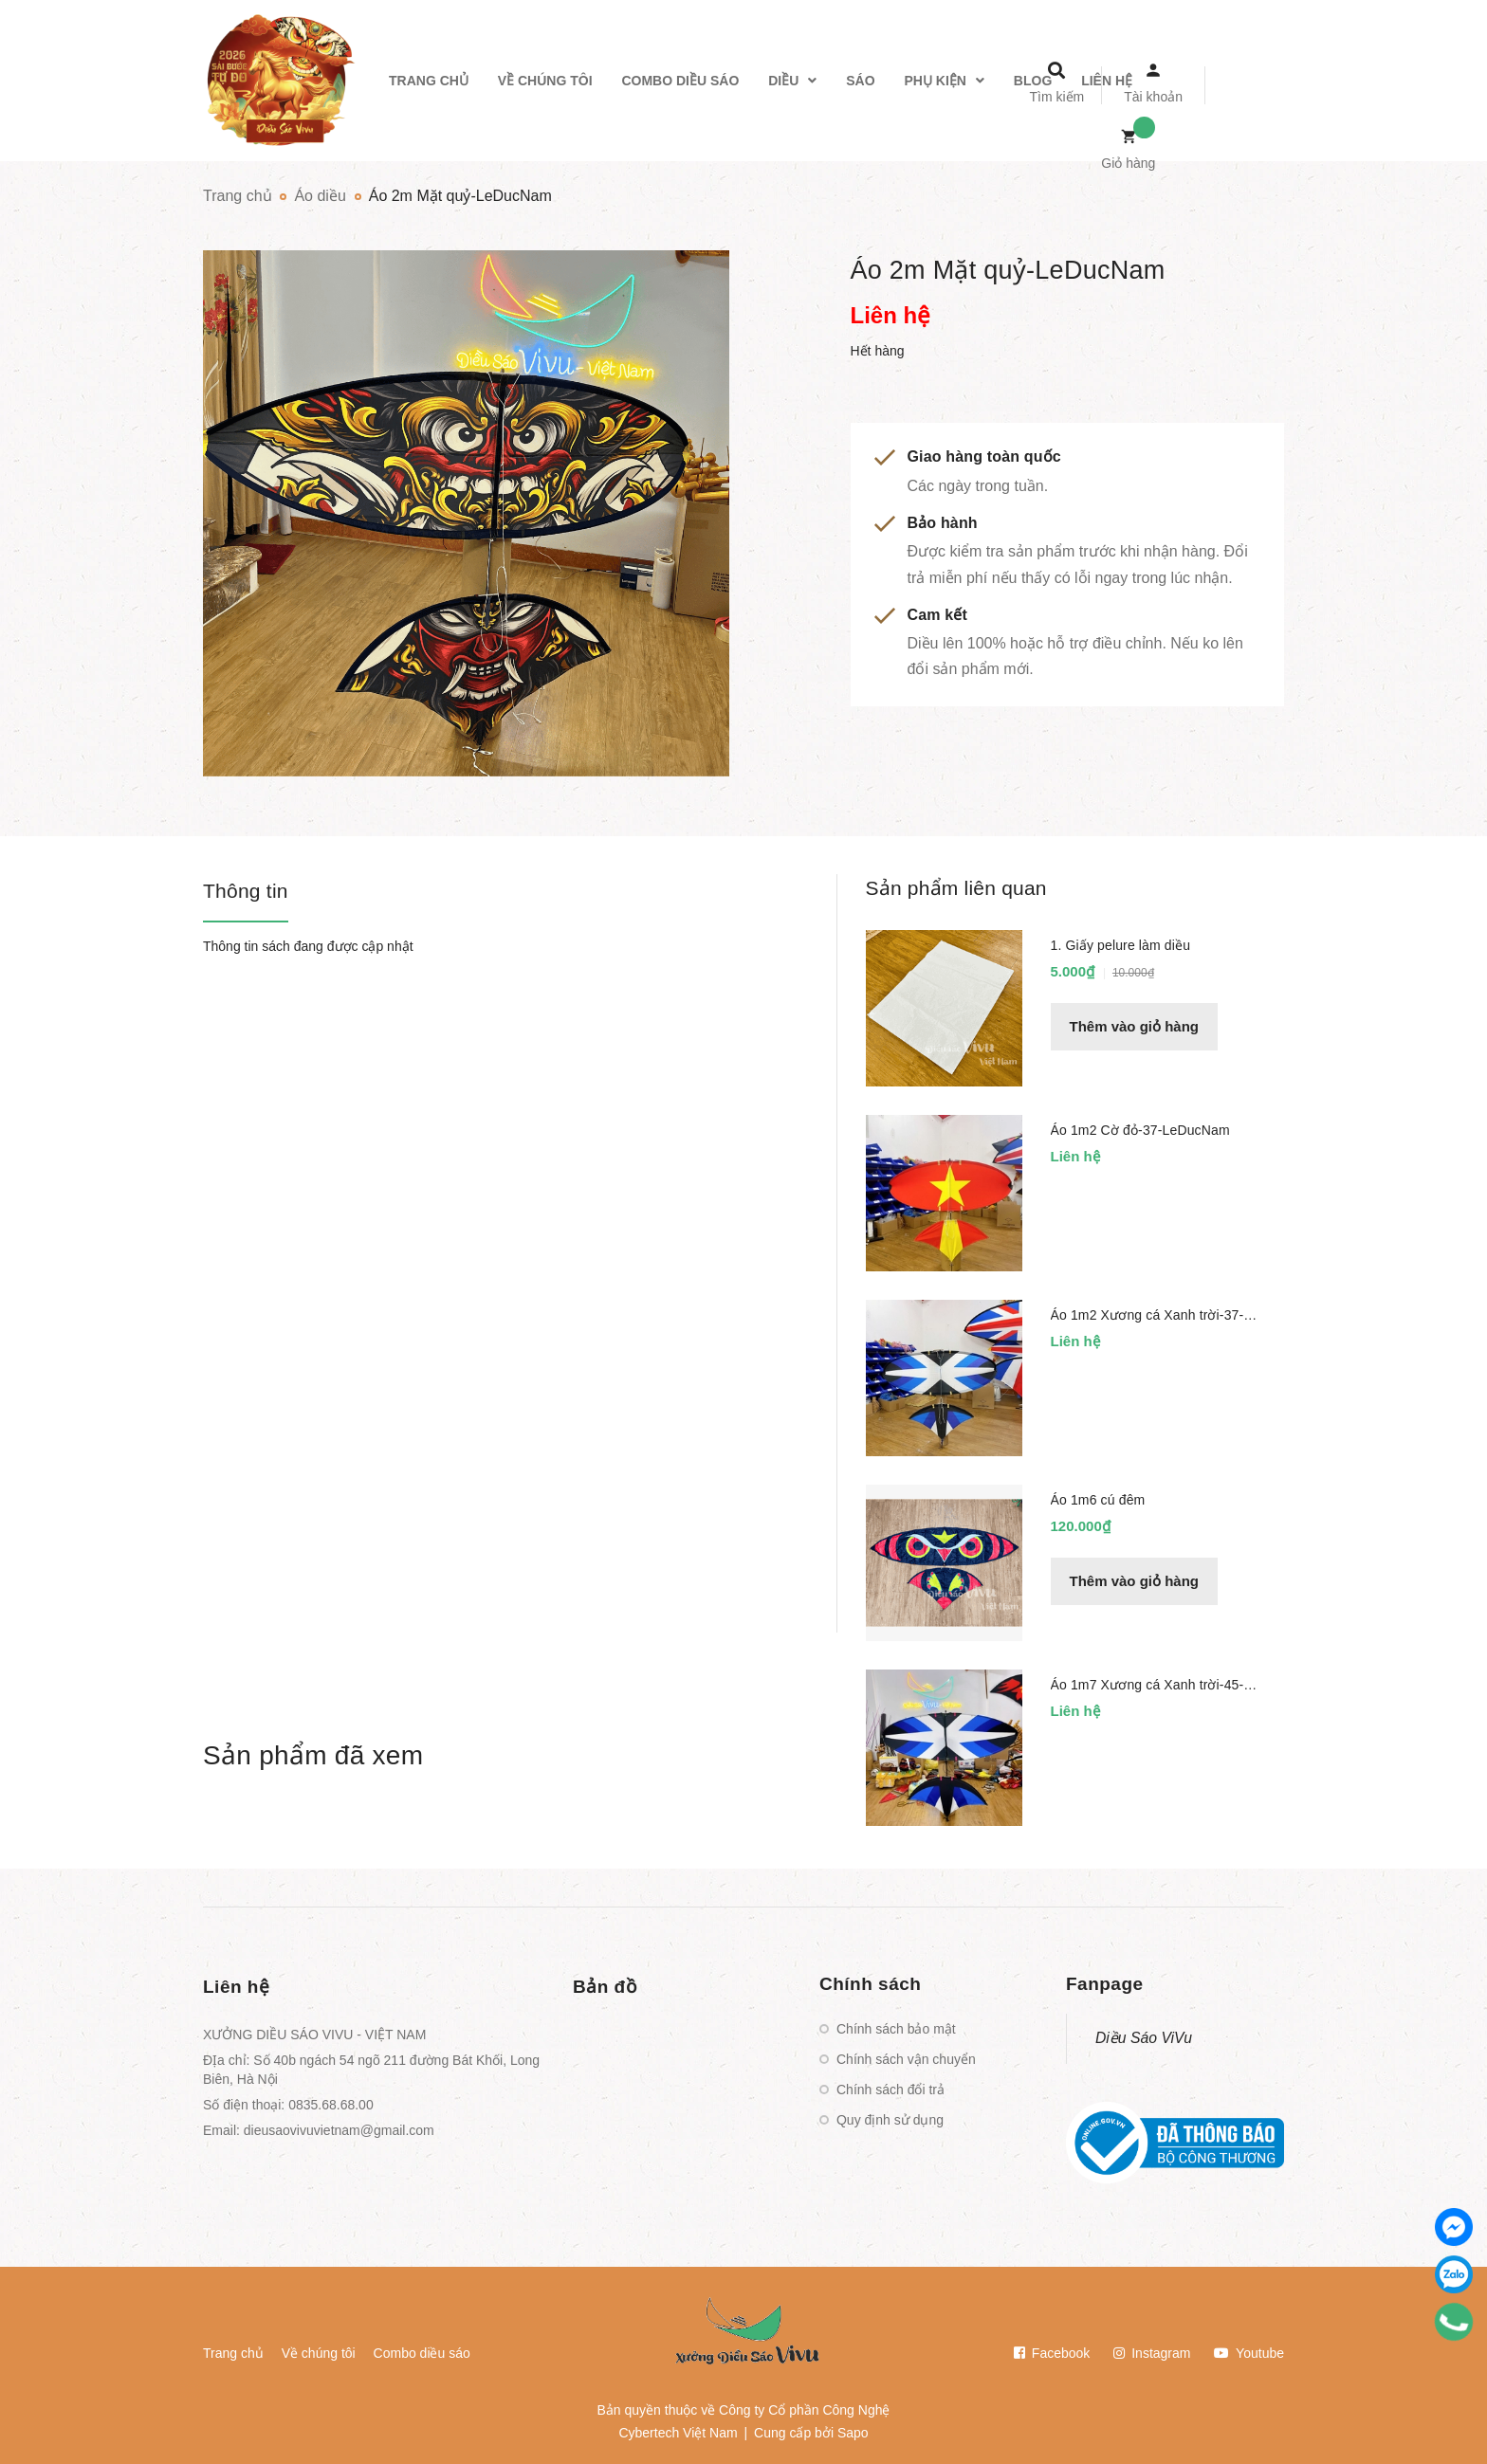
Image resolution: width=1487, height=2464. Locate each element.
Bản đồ (605, 1987)
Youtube (1249, 2353)
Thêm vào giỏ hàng (1135, 1026)
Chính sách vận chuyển (906, 2059)
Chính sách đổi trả (890, 2089)
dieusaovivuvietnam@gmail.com (339, 2130)
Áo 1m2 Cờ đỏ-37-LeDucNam (1140, 1130)
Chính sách (870, 1984)
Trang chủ (233, 2353)
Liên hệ (236, 1987)
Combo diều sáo (422, 2353)
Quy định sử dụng (890, 2119)
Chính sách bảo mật (896, 2028)
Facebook (1052, 2353)
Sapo (853, 2432)
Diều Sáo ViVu (1143, 2038)
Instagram (1151, 2353)
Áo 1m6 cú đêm (1098, 1499)
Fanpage (1105, 1984)
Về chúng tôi (319, 2353)
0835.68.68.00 (331, 2104)
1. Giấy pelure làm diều (1121, 945)
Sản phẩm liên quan (956, 888)
